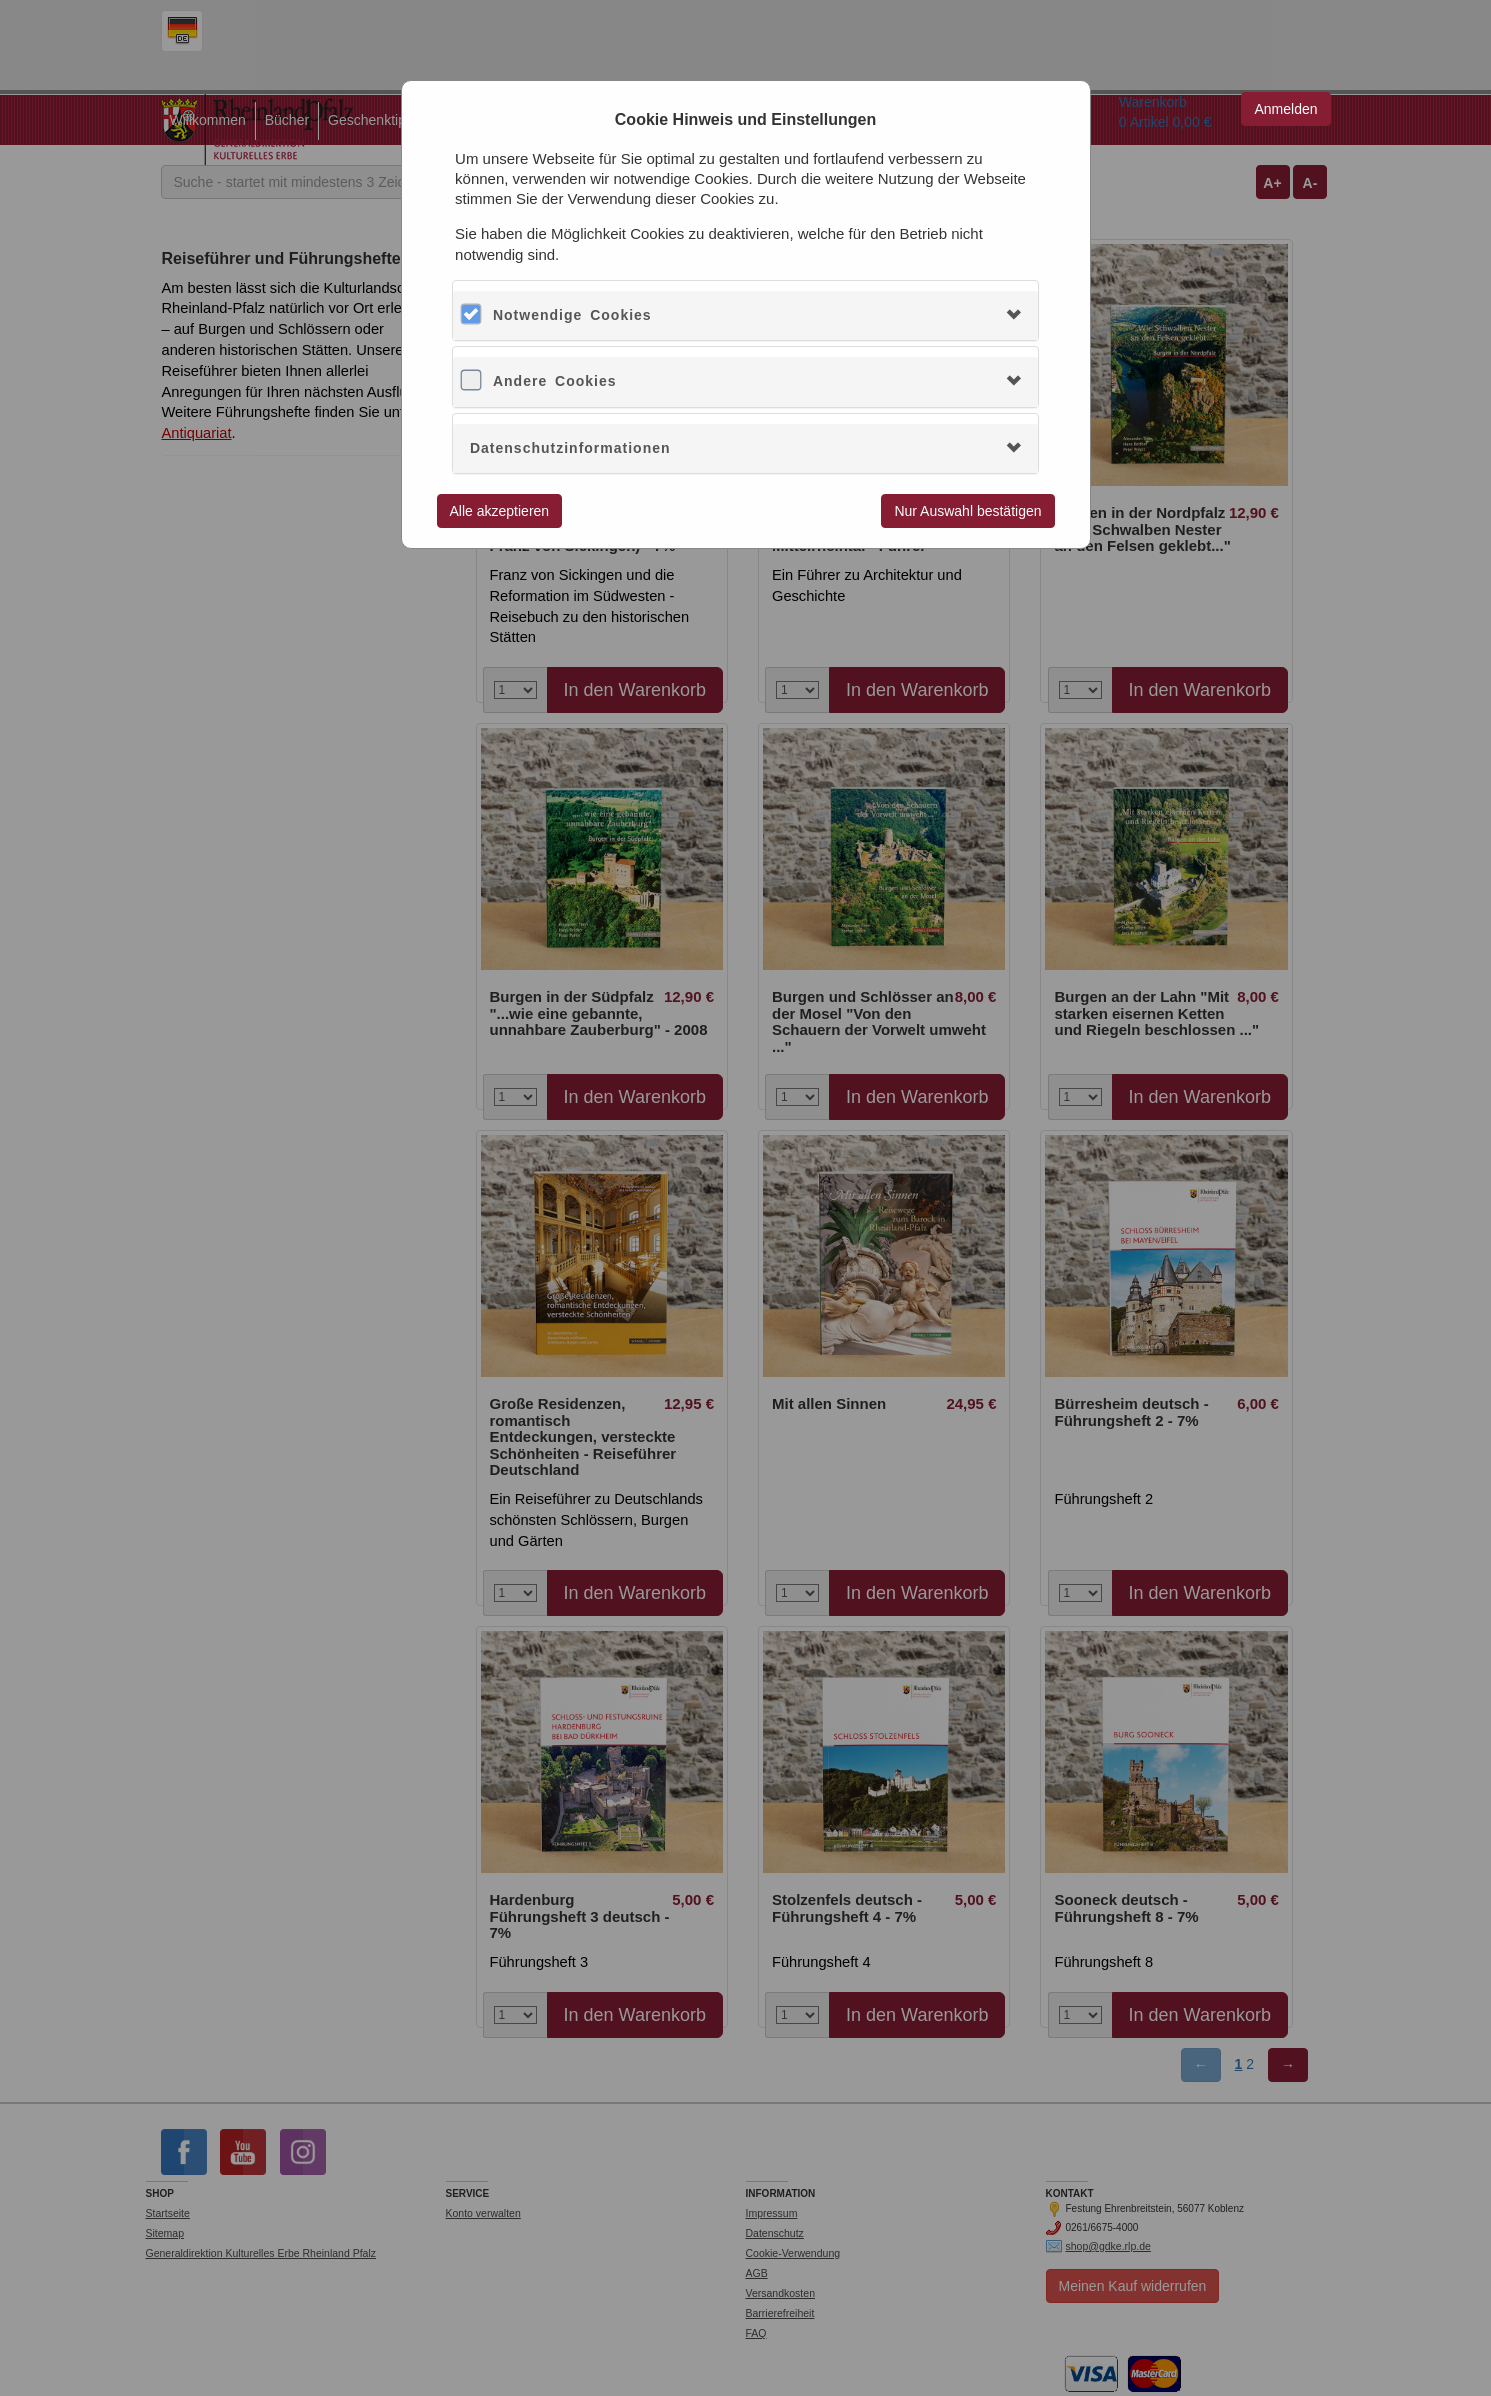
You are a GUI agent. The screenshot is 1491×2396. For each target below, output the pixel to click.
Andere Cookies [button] (555, 381)
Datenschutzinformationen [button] (570, 448)
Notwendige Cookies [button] (572, 315)
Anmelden (1285, 109)
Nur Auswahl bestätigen (967, 511)
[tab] (745, 315)
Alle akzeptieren (500, 511)
